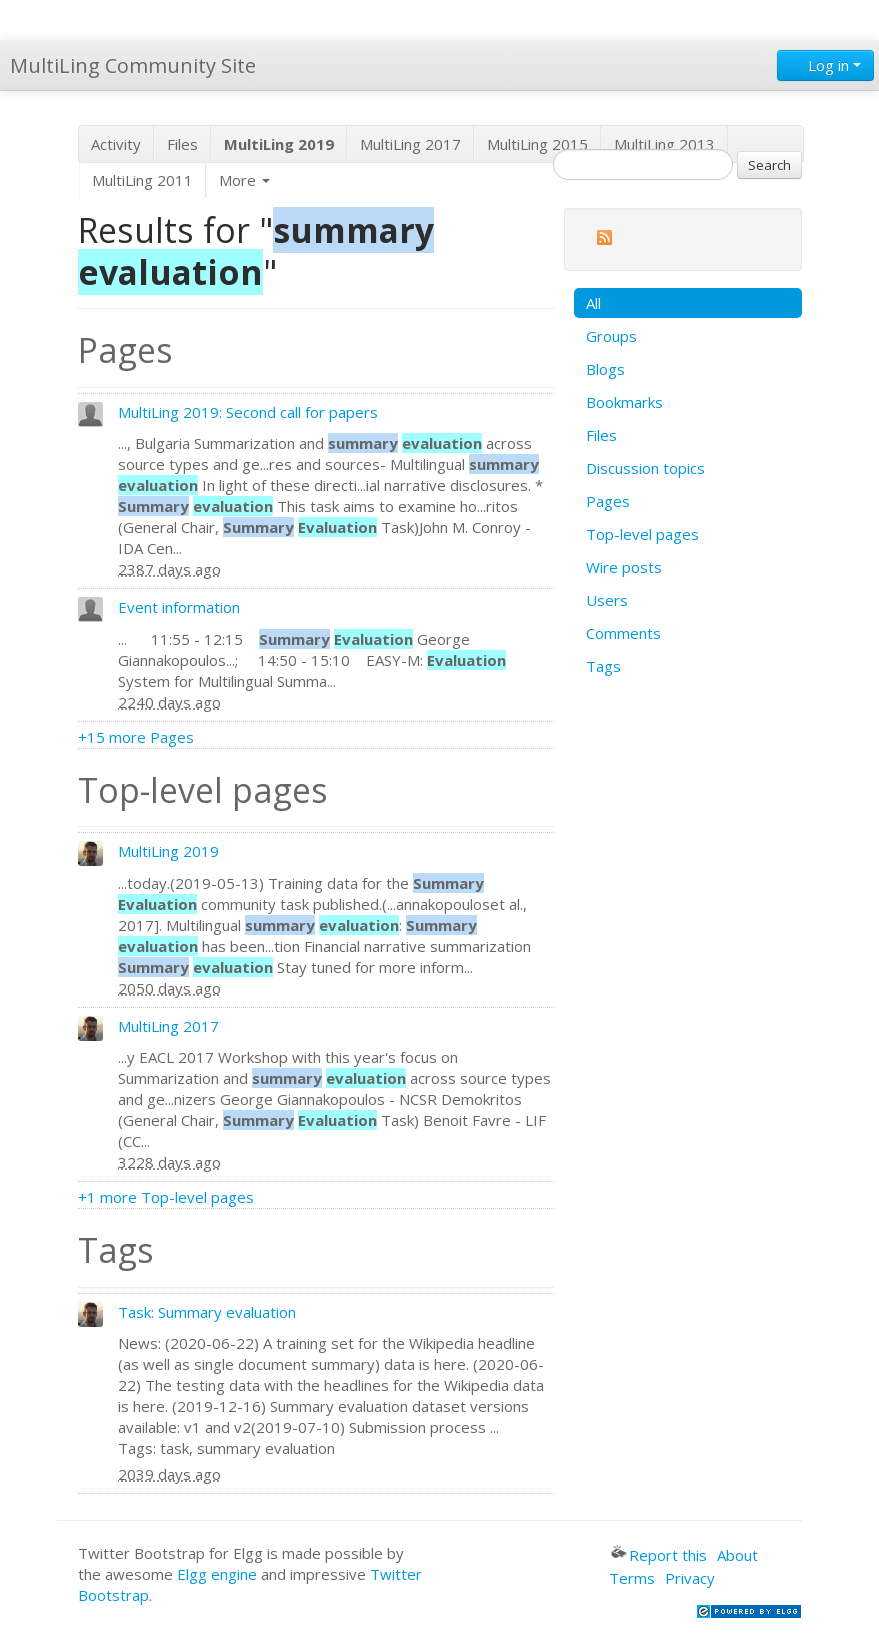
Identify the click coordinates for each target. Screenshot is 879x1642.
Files (182, 144)
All (593, 303)
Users (607, 600)
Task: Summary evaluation (207, 1312)
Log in (825, 65)
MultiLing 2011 (142, 180)
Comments (623, 633)
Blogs (605, 369)
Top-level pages (642, 534)
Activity (116, 144)
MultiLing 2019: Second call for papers (248, 412)
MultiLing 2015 (537, 144)
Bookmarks (624, 402)
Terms (632, 1578)
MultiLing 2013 (664, 144)
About (737, 1555)
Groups (611, 336)
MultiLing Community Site (133, 65)
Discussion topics (645, 468)
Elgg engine (217, 1574)
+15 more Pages (136, 737)
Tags (603, 666)
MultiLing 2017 (410, 144)
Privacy (690, 1578)
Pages (608, 501)
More (244, 180)
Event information (179, 607)
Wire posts (624, 567)
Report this (659, 1555)
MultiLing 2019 (168, 851)
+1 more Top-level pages (166, 1197)
